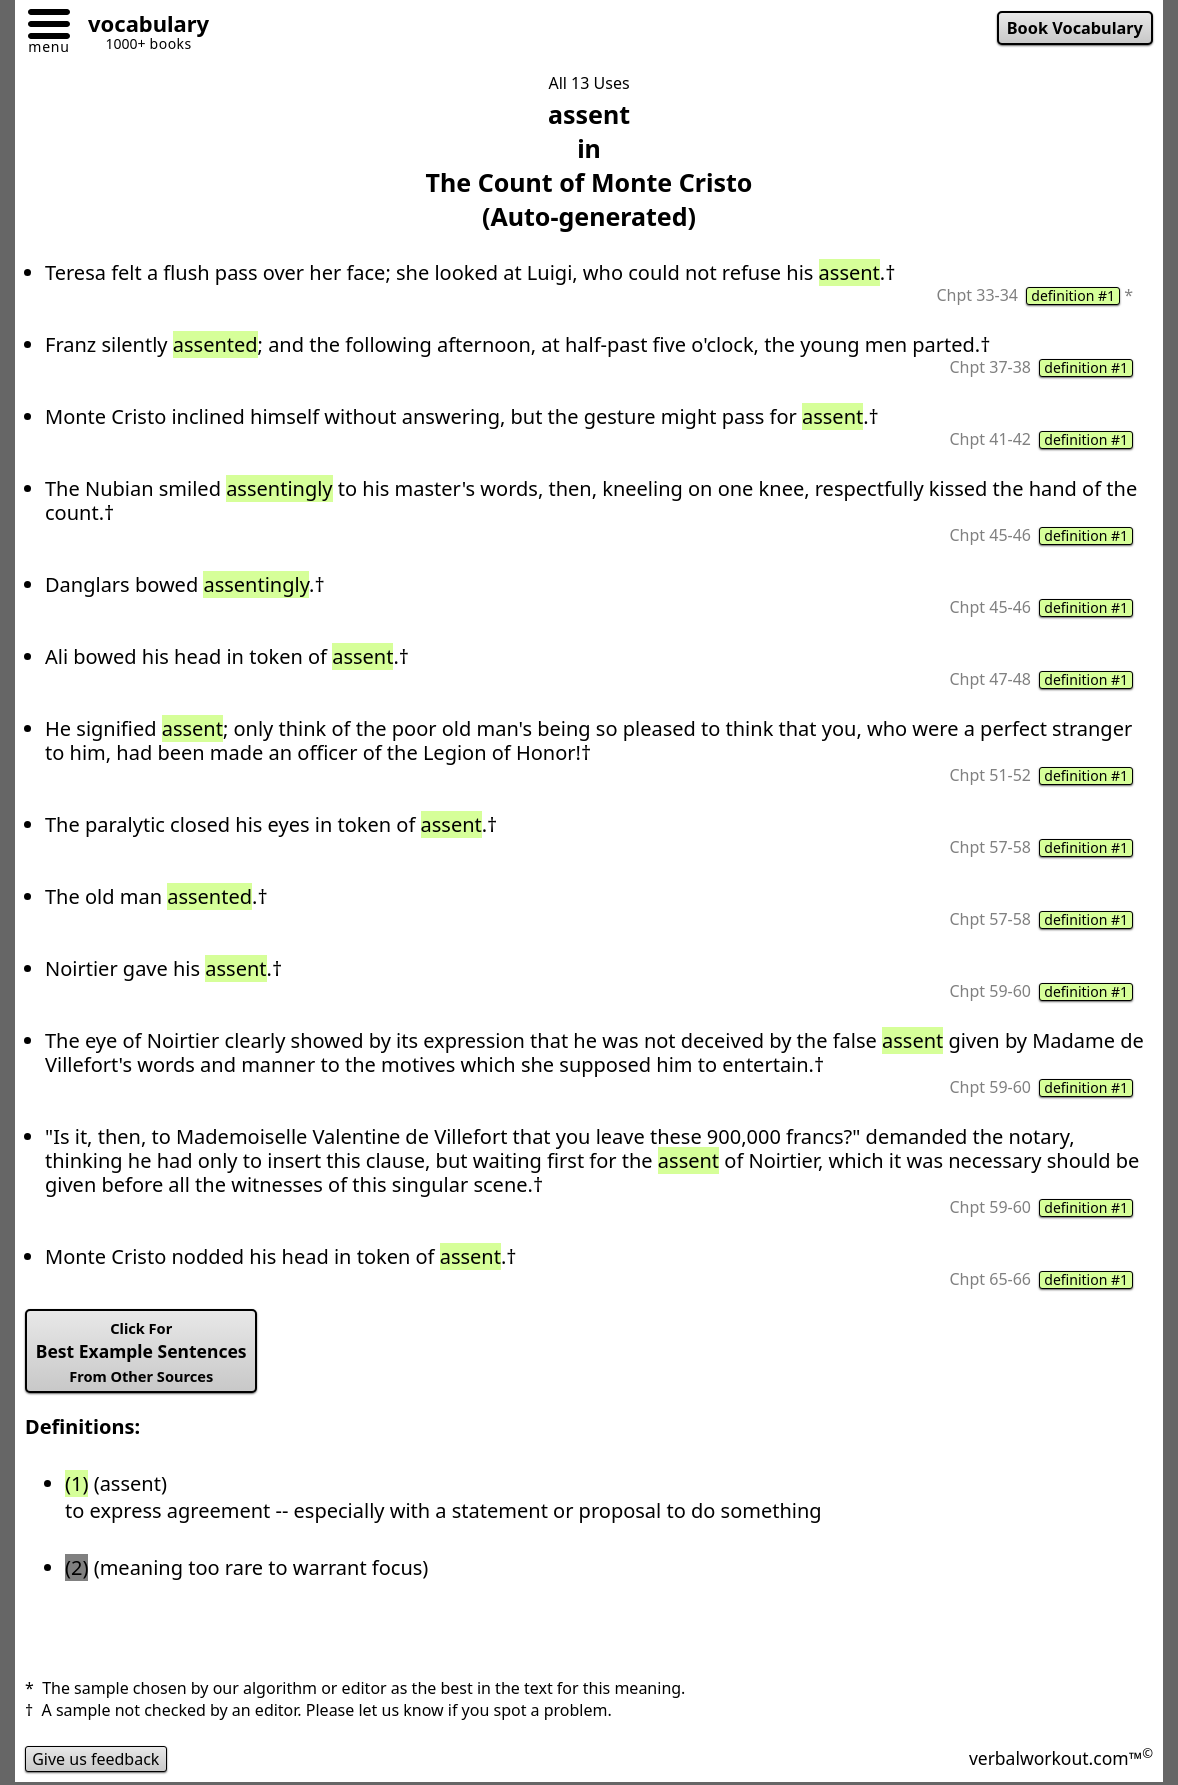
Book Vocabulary (1075, 28)
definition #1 (1073, 296)
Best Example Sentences (141, 1352)
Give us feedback (96, 1759)
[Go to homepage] (141, 26)
